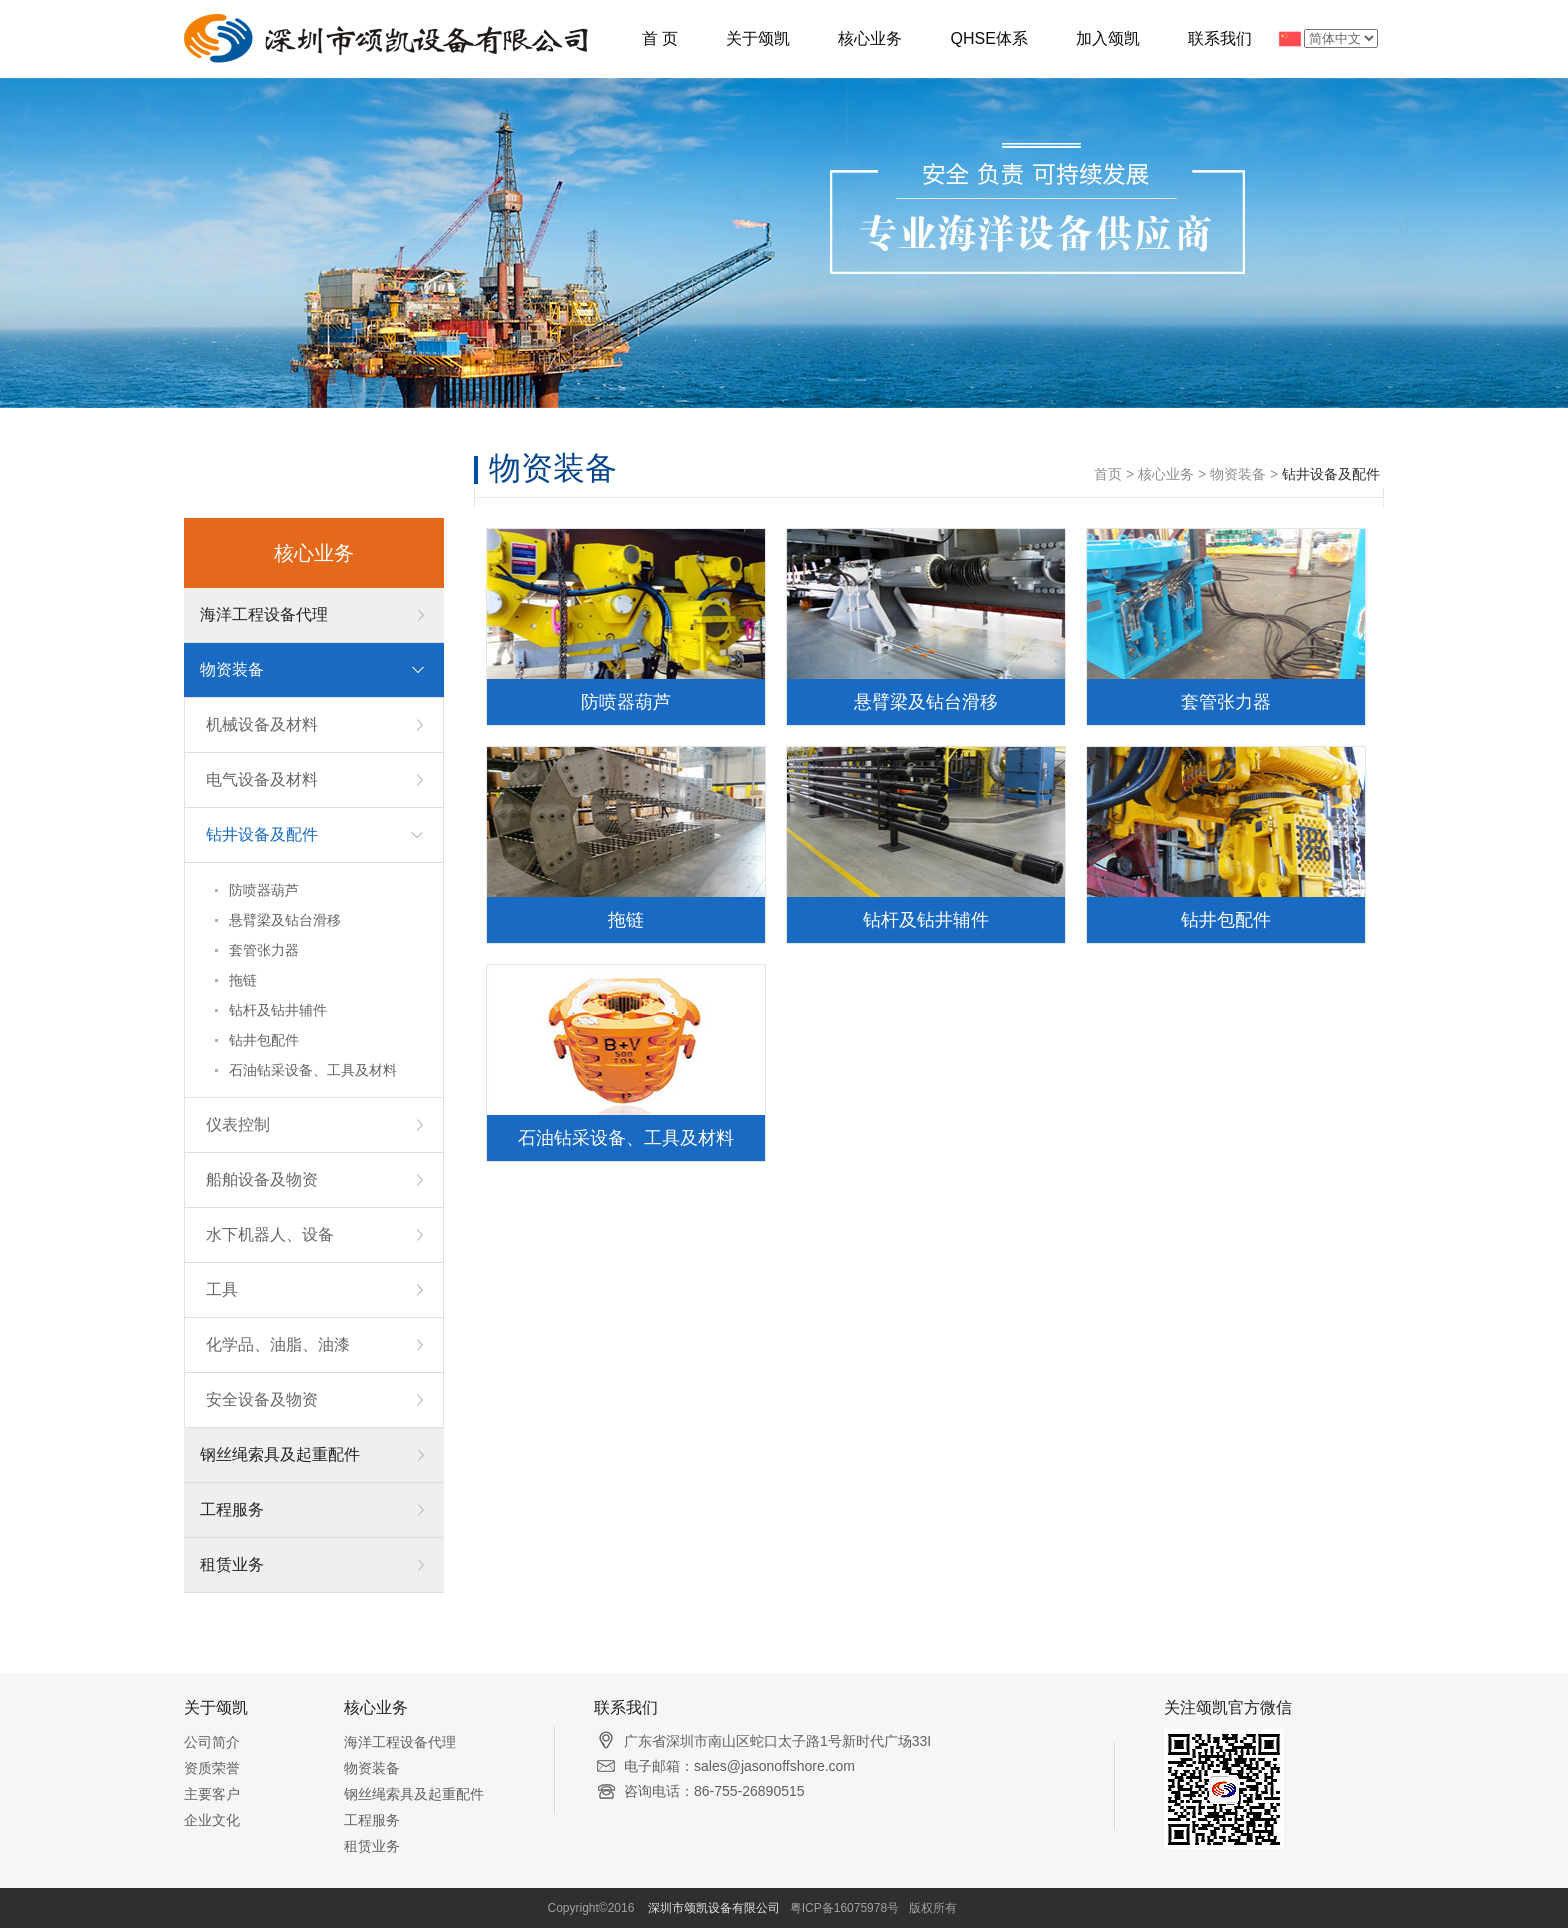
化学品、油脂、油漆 (278, 1344)
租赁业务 (232, 1564)
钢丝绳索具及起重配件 (280, 1454)
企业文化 (212, 1820)
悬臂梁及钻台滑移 (285, 920)
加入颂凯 (1108, 38)
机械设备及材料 (262, 724)
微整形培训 (990, 1908)
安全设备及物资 (262, 1399)
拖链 (243, 980)
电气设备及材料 (262, 779)
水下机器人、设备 (270, 1234)
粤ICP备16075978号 (844, 1908)
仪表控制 (238, 1124)
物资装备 (232, 669)
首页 (1108, 474)
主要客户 (212, 1794)
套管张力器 (264, 950)
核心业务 (870, 38)
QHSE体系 (988, 38)
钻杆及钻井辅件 (278, 1010)
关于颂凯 (758, 38)
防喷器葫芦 (264, 890)
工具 (222, 1289)
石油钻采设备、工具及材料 (313, 1070)
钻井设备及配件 (262, 834)
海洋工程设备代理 (264, 614)
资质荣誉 (212, 1768)
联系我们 (1220, 38)
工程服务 (232, 1509)
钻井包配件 (264, 1040)
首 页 (660, 38)
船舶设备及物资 (262, 1179)
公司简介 (212, 1742)
